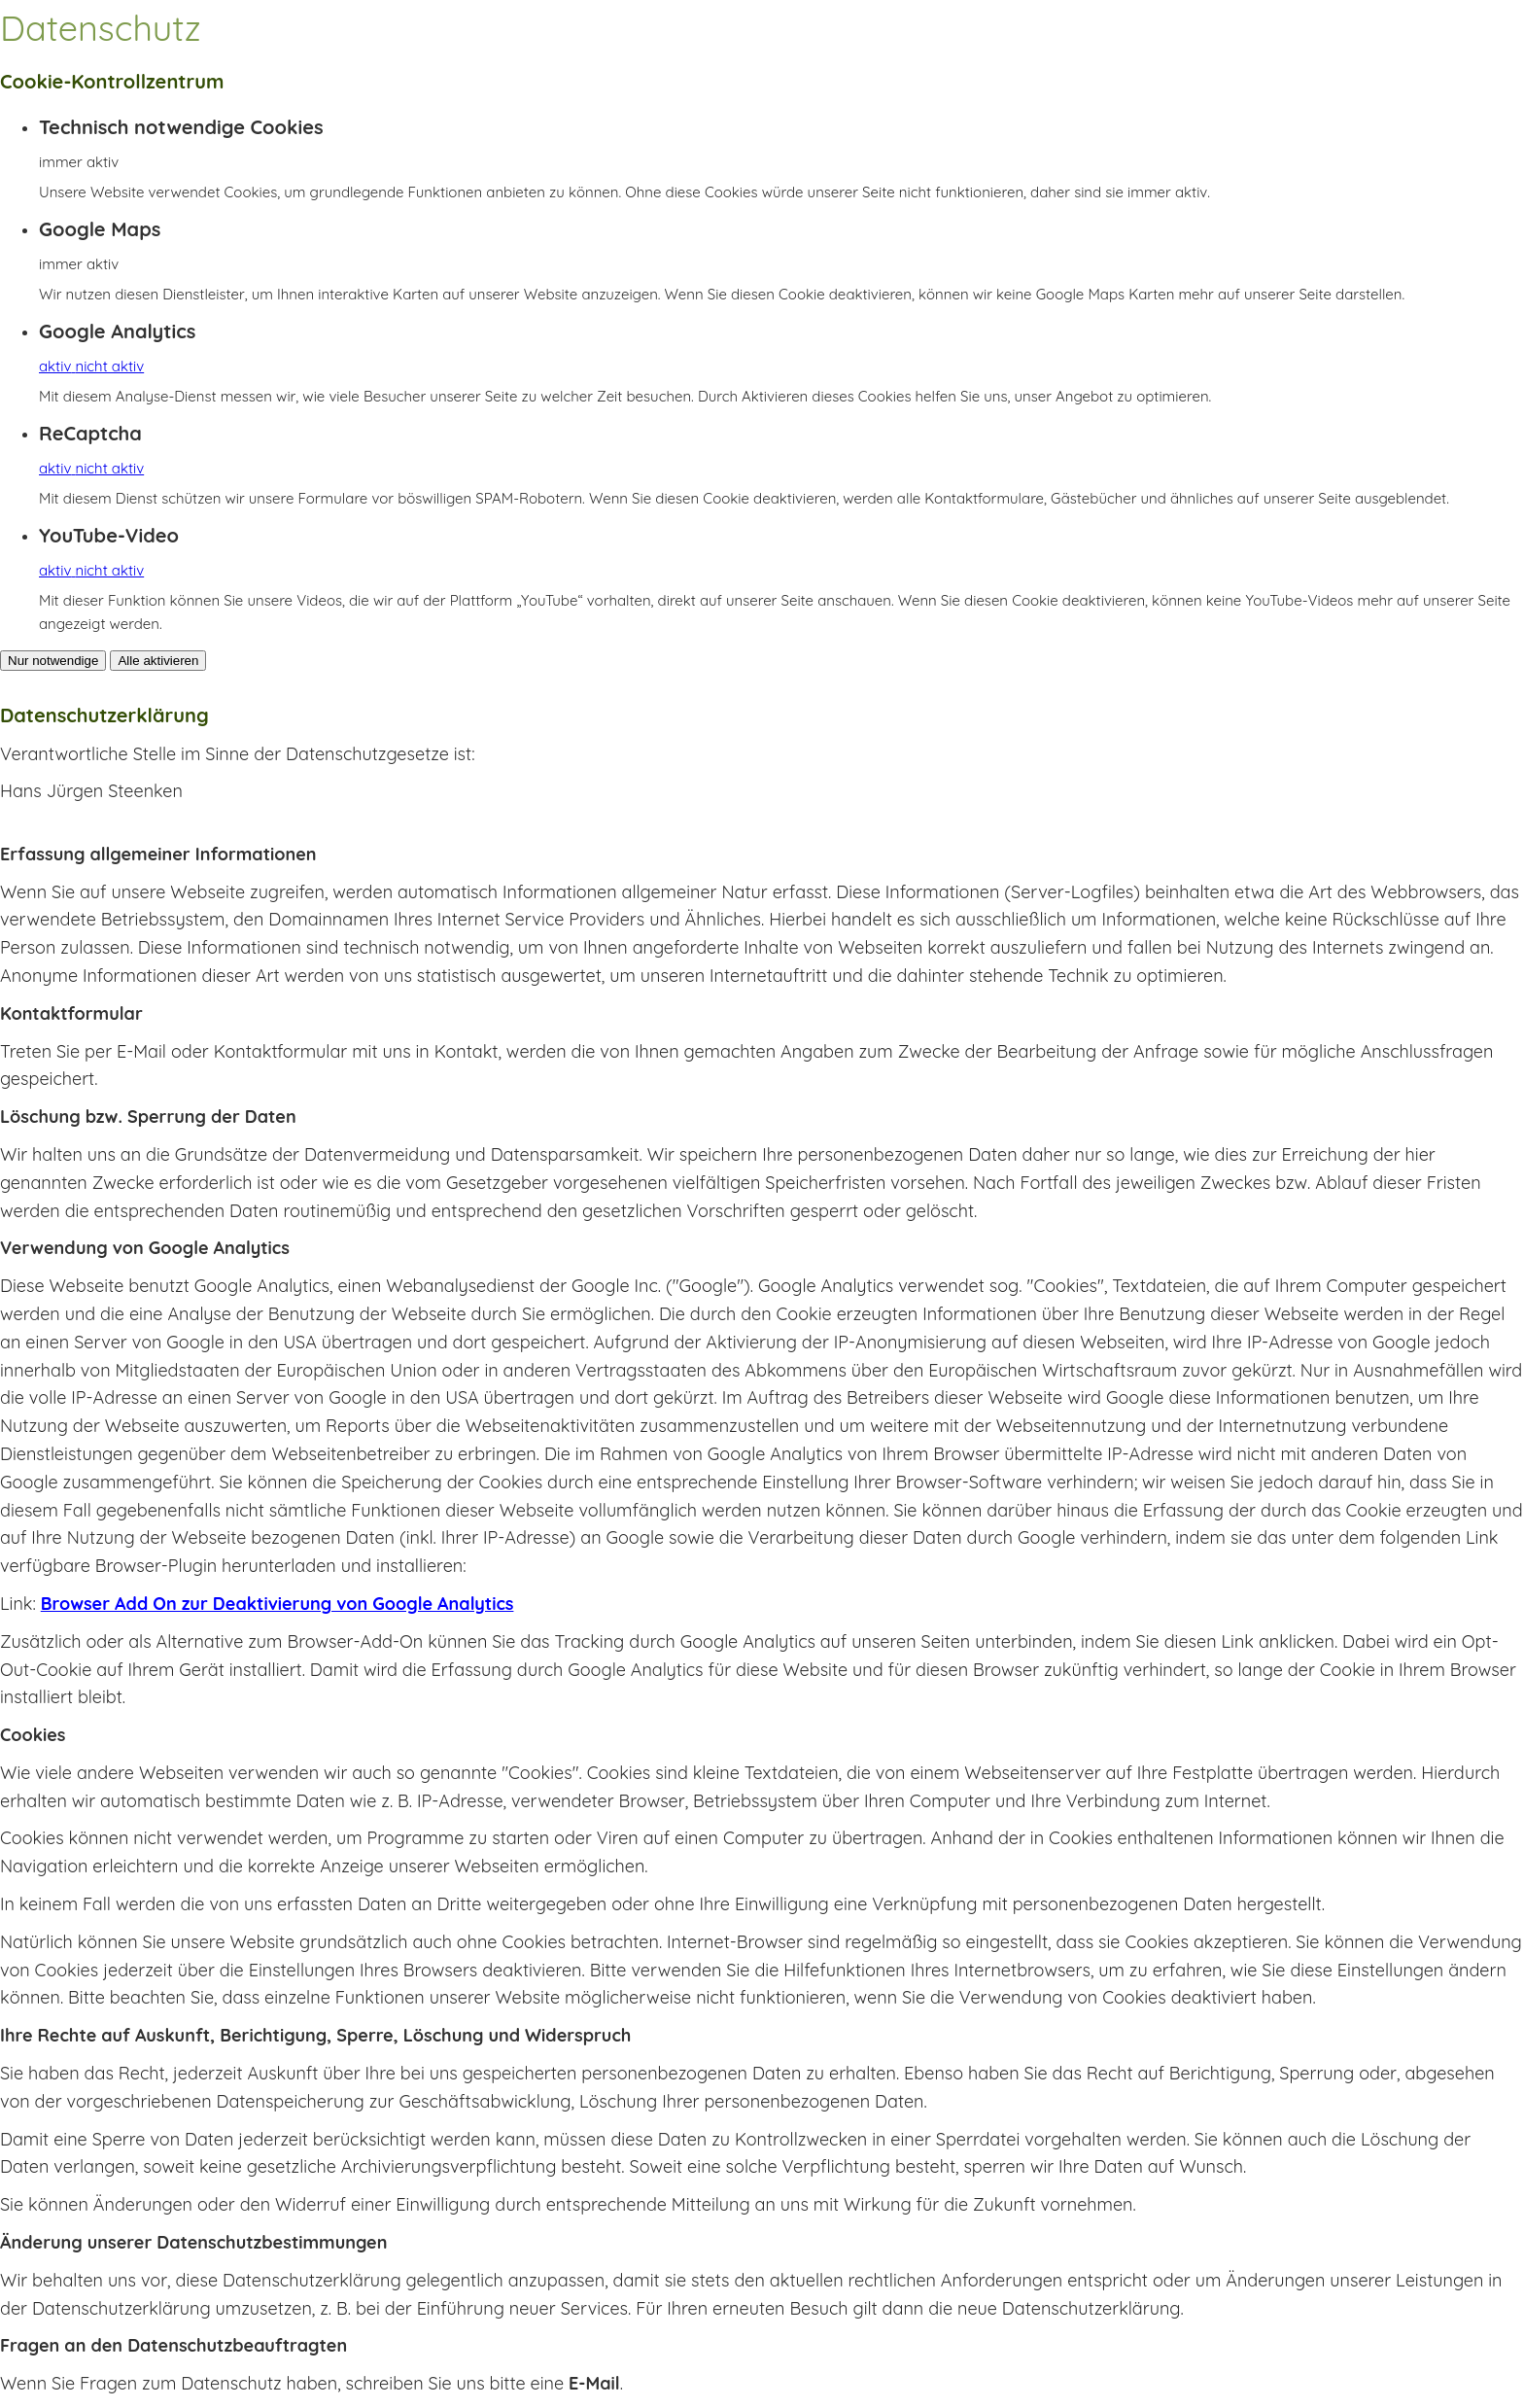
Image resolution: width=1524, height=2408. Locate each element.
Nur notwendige (53, 660)
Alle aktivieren (158, 660)
